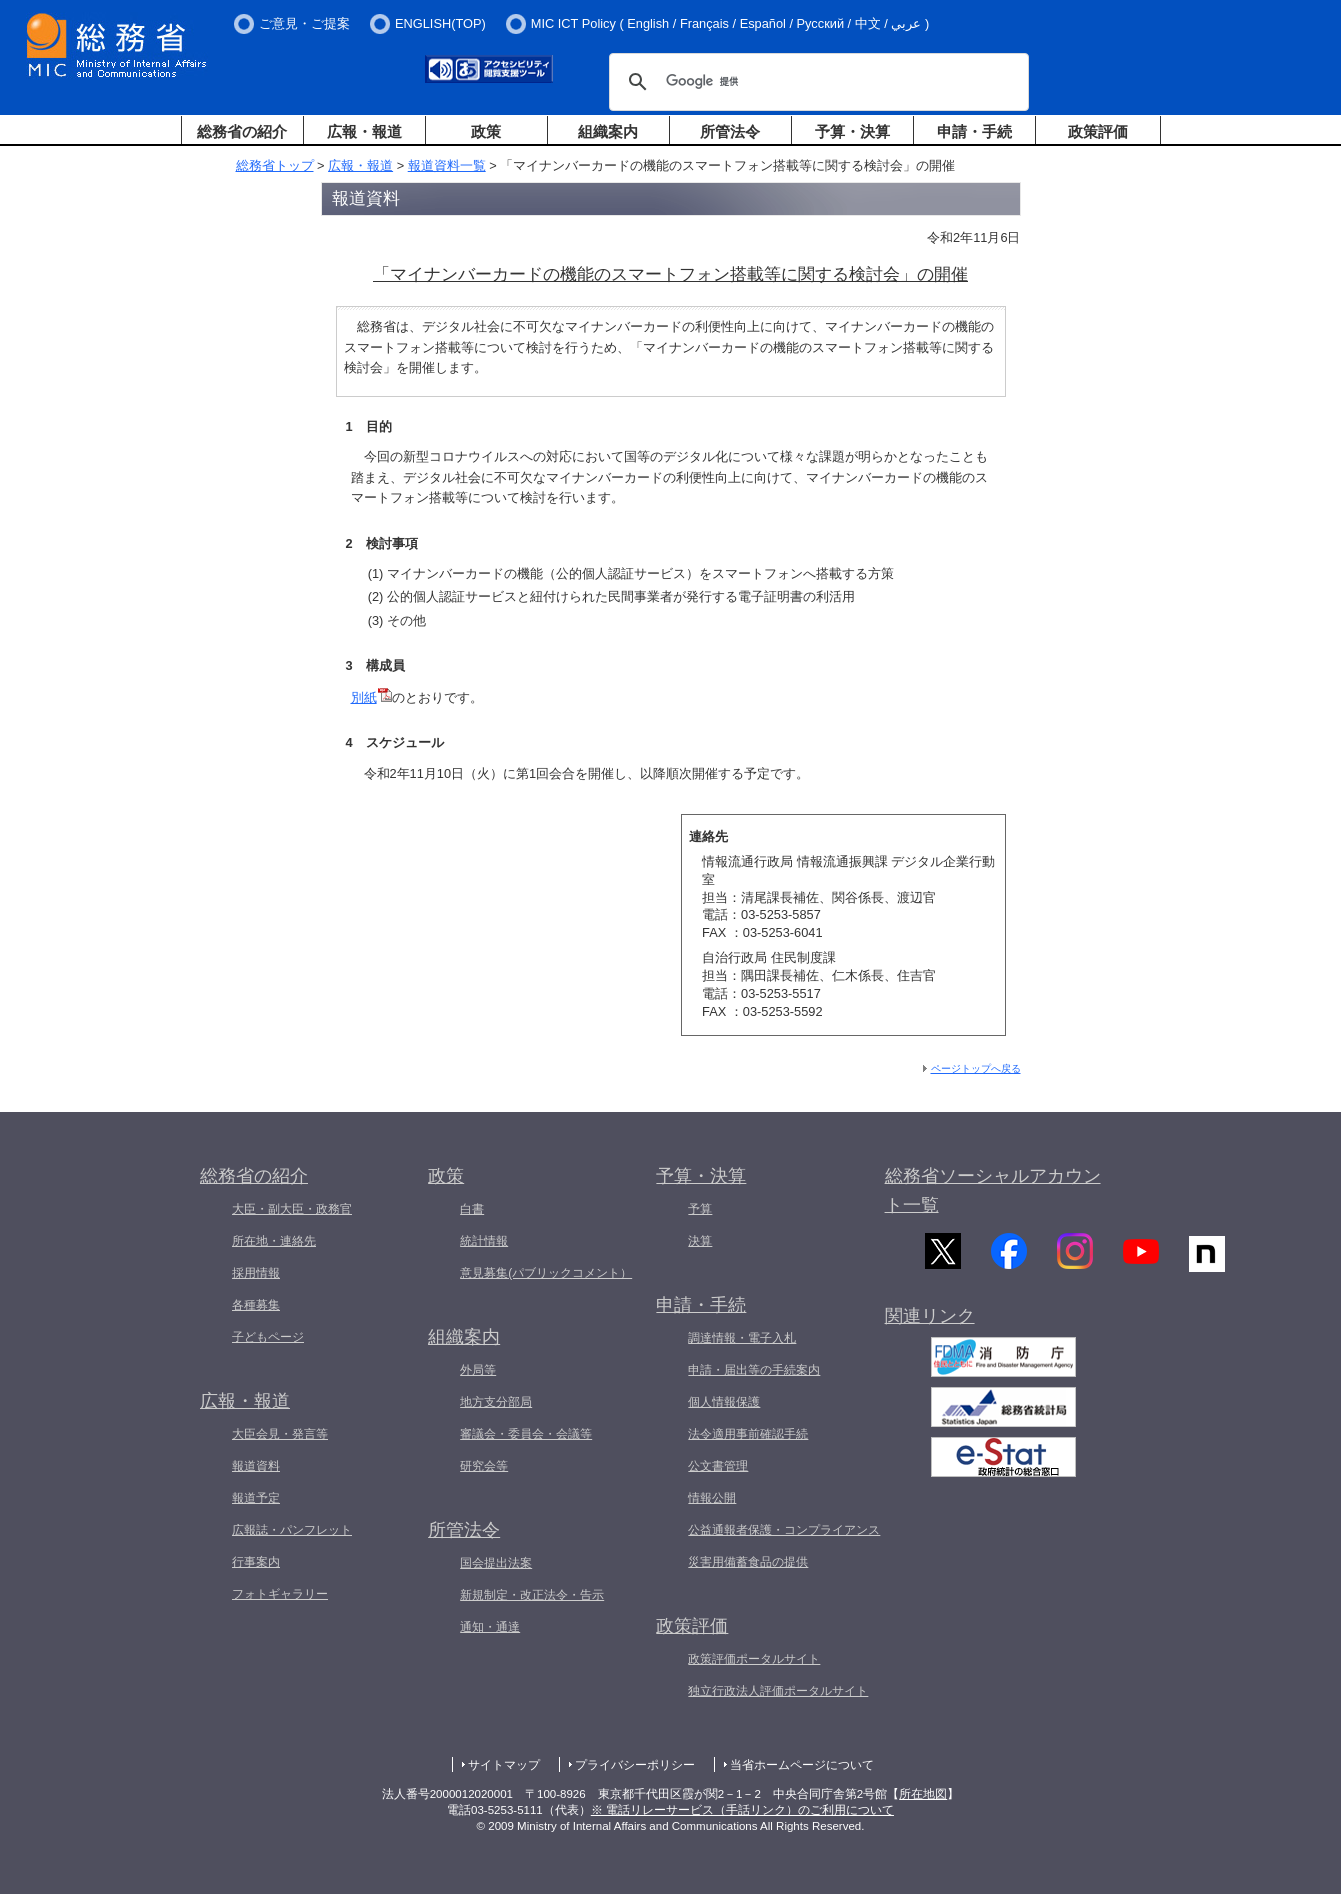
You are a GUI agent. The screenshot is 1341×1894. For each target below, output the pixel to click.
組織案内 (608, 131)
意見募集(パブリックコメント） (546, 1273)
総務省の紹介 (242, 131)
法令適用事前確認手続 (748, 1434)
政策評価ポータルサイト (754, 1659)
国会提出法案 (496, 1563)
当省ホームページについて (802, 1765)
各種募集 (256, 1305)
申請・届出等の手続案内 (754, 1370)
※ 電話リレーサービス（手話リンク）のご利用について (742, 1810)
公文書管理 (718, 1466)
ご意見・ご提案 (304, 23)
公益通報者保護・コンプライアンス (784, 1530)
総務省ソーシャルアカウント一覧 (993, 1190)
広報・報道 (364, 131)
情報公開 (712, 1498)
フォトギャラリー (280, 1594)
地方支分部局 (496, 1402)
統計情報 (484, 1241)
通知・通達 (490, 1627)
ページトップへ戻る (976, 1068)
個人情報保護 (724, 1402)
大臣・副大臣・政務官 (292, 1209)
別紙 (371, 697)
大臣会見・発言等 (280, 1434)
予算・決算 (852, 131)
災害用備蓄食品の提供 (748, 1562)
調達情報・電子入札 (742, 1338)
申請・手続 (974, 131)
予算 (700, 1209)
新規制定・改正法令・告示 (532, 1595)
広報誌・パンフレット (292, 1530)
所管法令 (730, 131)
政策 (486, 131)
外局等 (478, 1370)
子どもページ (268, 1337)
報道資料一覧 (447, 165)
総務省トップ (275, 165)
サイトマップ (504, 1765)
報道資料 (256, 1466)
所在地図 (923, 1794)
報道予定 (256, 1498)
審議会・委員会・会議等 (526, 1434)
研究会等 (484, 1466)
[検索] (816, 82)
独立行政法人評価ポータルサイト (778, 1691)
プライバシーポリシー (635, 1765)
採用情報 (256, 1273)
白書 (472, 1209)
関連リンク (930, 1332)
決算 (700, 1241)
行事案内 (256, 1562)
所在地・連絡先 (274, 1241)
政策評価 (1098, 131)
